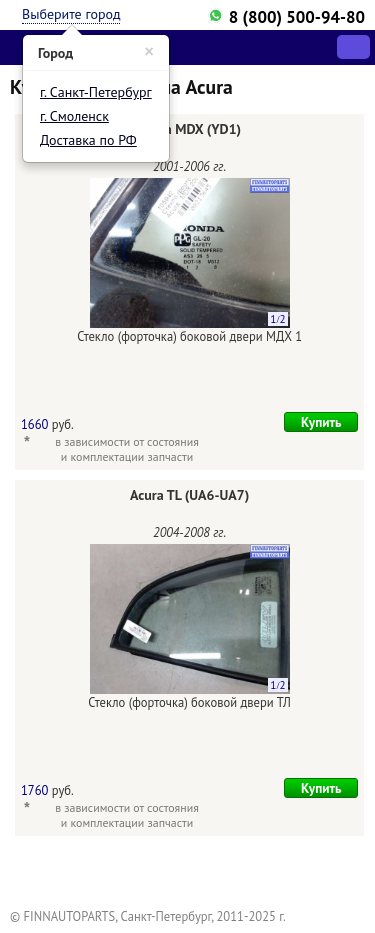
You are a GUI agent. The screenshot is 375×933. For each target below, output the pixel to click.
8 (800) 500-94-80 (297, 17)
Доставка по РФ (88, 140)
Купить (321, 422)
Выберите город (71, 14)
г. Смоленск (74, 116)
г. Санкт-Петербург (96, 92)
